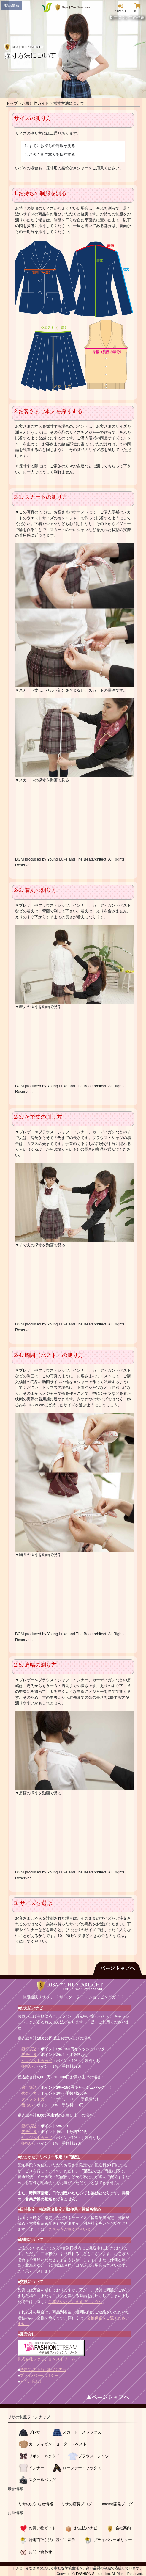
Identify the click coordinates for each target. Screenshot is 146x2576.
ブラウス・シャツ (93, 2456)
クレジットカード (36, 2060)
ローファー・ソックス (82, 2468)
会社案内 (123, 2528)
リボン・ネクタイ (44, 2456)
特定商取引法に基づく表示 (43, 2369)
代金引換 (29, 2054)
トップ (12, 103)
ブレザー (36, 2432)
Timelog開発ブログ (116, 2504)
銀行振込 (29, 2049)
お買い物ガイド (35, 103)
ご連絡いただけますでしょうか (75, 2301)
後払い (27, 2066)
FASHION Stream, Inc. (93, 2573)
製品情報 (12, 5)
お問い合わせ (31, 2381)
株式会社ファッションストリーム (46, 2359)
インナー (36, 2468)
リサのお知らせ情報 (35, 2504)
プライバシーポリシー (39, 2375)
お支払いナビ (85, 2528)
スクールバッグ (42, 2480)
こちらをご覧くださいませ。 (73, 2229)
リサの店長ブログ (76, 2504)
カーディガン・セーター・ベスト (58, 2444)
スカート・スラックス (82, 2432)
